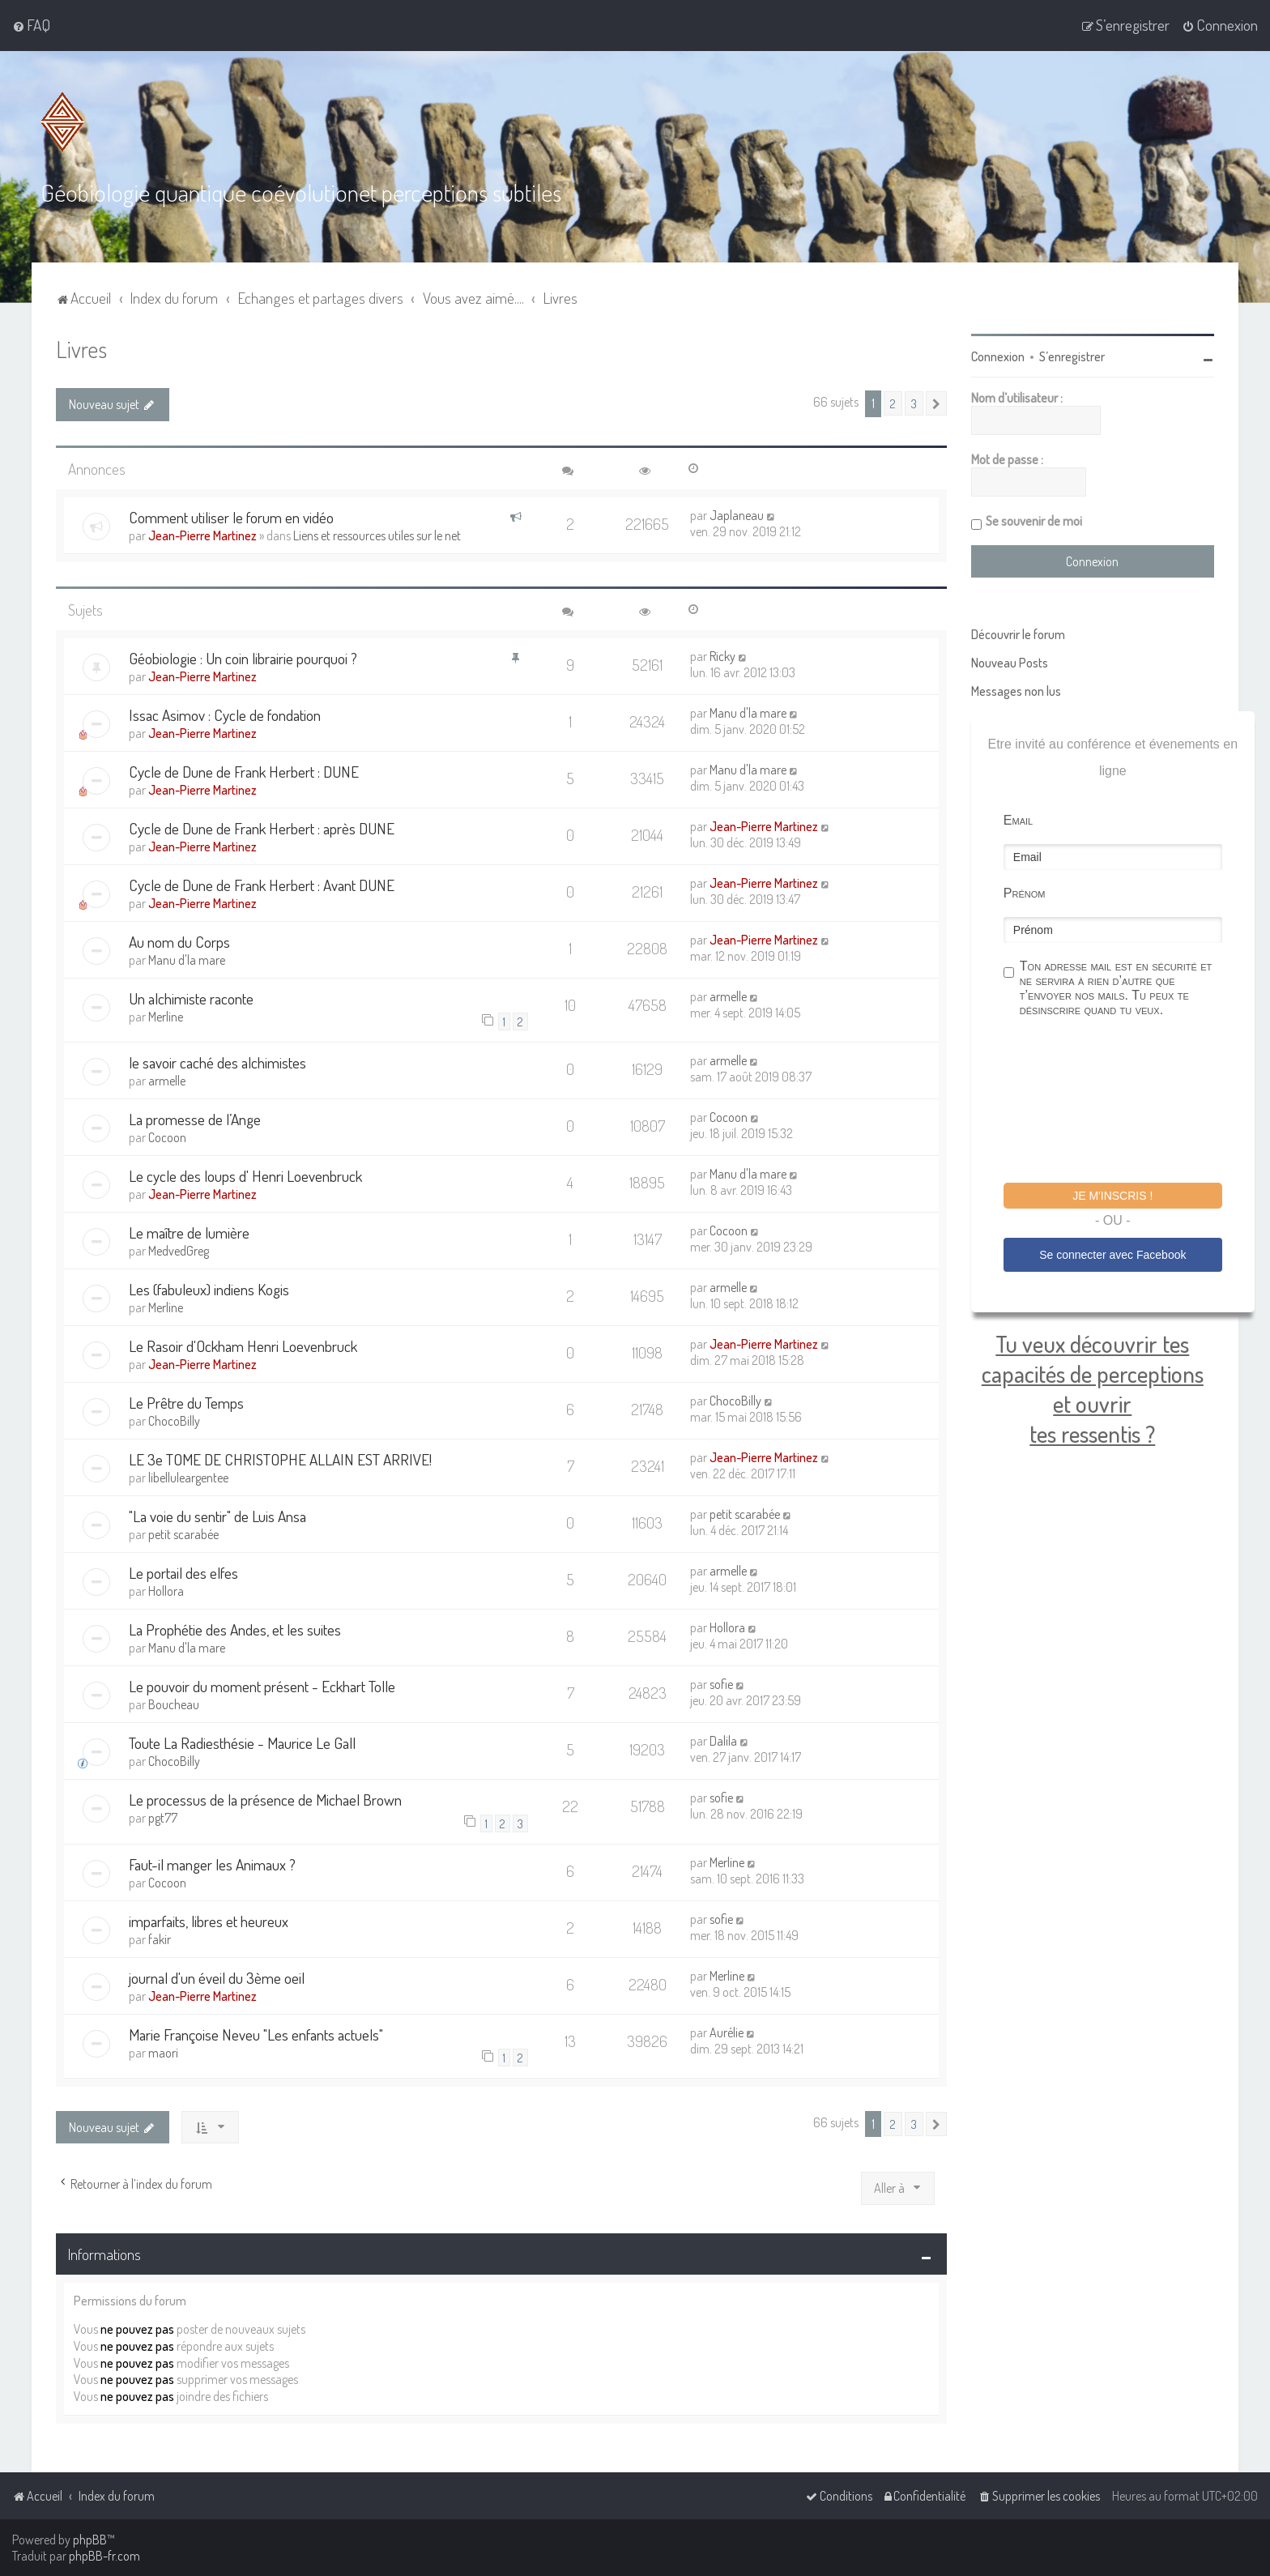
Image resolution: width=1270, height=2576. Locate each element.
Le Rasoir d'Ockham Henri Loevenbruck (243, 1345)
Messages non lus (1016, 690)
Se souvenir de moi (1034, 520)
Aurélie (727, 2032)
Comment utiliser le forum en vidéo (231, 516)
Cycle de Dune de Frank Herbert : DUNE (244, 771)
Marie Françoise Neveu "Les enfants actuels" (256, 2034)
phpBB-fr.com (104, 2556)
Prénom (1025, 892)
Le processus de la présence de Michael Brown (265, 1799)
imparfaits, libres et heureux (208, 1920)
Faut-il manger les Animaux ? (212, 1863)
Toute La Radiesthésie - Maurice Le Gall (242, 1742)
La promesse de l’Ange (195, 1118)
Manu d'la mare (748, 712)
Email (1018, 819)
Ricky (722, 655)
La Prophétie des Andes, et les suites (235, 1629)
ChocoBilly (174, 1420)
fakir (159, 1938)
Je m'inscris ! (1112, 1194)
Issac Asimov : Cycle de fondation (225, 714)
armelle (728, 995)
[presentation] (1127, 1101)
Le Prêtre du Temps (186, 1402)
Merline (165, 1016)
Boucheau (173, 1703)
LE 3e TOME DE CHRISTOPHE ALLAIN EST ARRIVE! (280, 1458)
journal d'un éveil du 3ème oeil (217, 1977)
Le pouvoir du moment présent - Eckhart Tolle (262, 1685)
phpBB (90, 2539)
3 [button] (914, 402)
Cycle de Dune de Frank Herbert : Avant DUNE (261, 884)
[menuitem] (31, 25)
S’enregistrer (1072, 356)
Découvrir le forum (1018, 633)
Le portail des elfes (183, 1572)
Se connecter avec (1112, 1253)
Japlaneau (737, 514)
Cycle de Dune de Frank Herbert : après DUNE (261, 827)
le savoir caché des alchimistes (217, 1061)
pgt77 (162, 1817)
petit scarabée (183, 1533)
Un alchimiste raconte (191, 997)
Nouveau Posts (1009, 662)
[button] (936, 402)
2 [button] (893, 402)
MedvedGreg (178, 1250)
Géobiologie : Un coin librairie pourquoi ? (243, 657)
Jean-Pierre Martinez (202, 535)
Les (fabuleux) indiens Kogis (209, 1288)
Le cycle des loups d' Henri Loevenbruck (245, 1175)
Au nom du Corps (179, 941)
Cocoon (167, 1136)
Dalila (723, 1740)
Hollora (166, 1590)
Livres (81, 348)
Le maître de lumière (189, 1232)
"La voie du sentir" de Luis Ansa (217, 1515)
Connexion (998, 356)
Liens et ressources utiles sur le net (377, 535)
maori (163, 2052)
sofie (721, 1683)
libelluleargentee (188, 1477)
